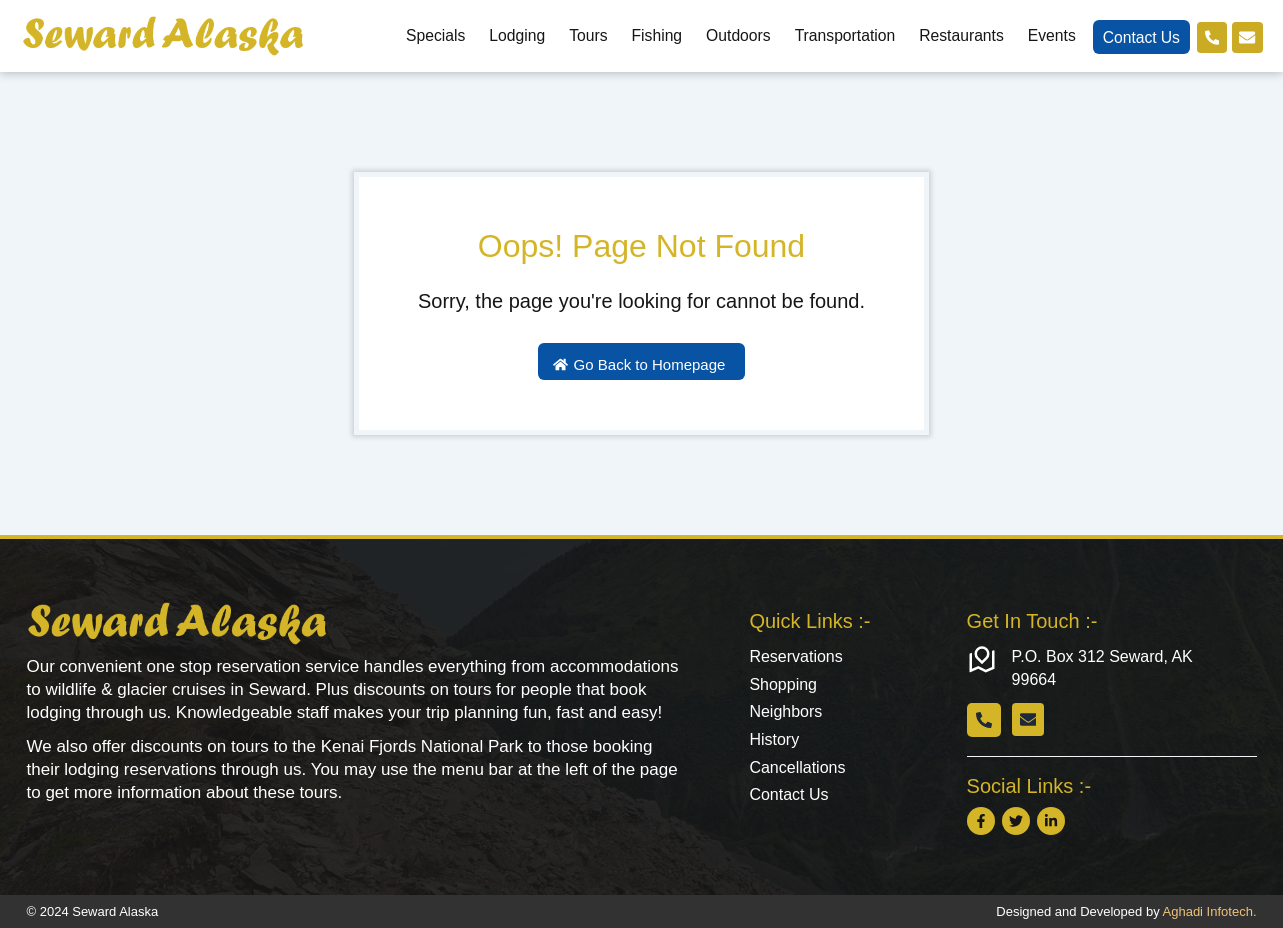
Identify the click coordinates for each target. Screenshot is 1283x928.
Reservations (795, 656)
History (774, 740)
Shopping (783, 684)
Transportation (843, 35)
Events (1050, 35)
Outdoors (737, 35)
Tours (587, 35)
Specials (434, 35)
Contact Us (1139, 37)
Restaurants (960, 35)
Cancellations (797, 768)
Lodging (516, 35)
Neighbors (785, 712)
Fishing (655, 35)
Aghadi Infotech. (1210, 911)
